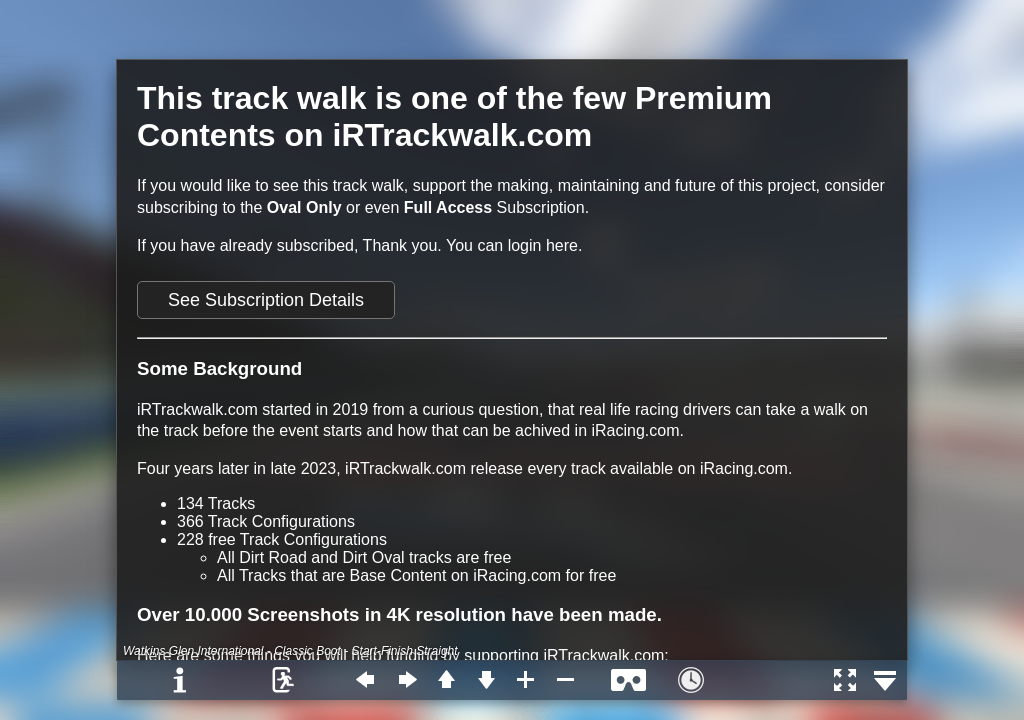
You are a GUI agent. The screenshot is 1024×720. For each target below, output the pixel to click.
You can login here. (514, 245)
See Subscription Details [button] (266, 300)
